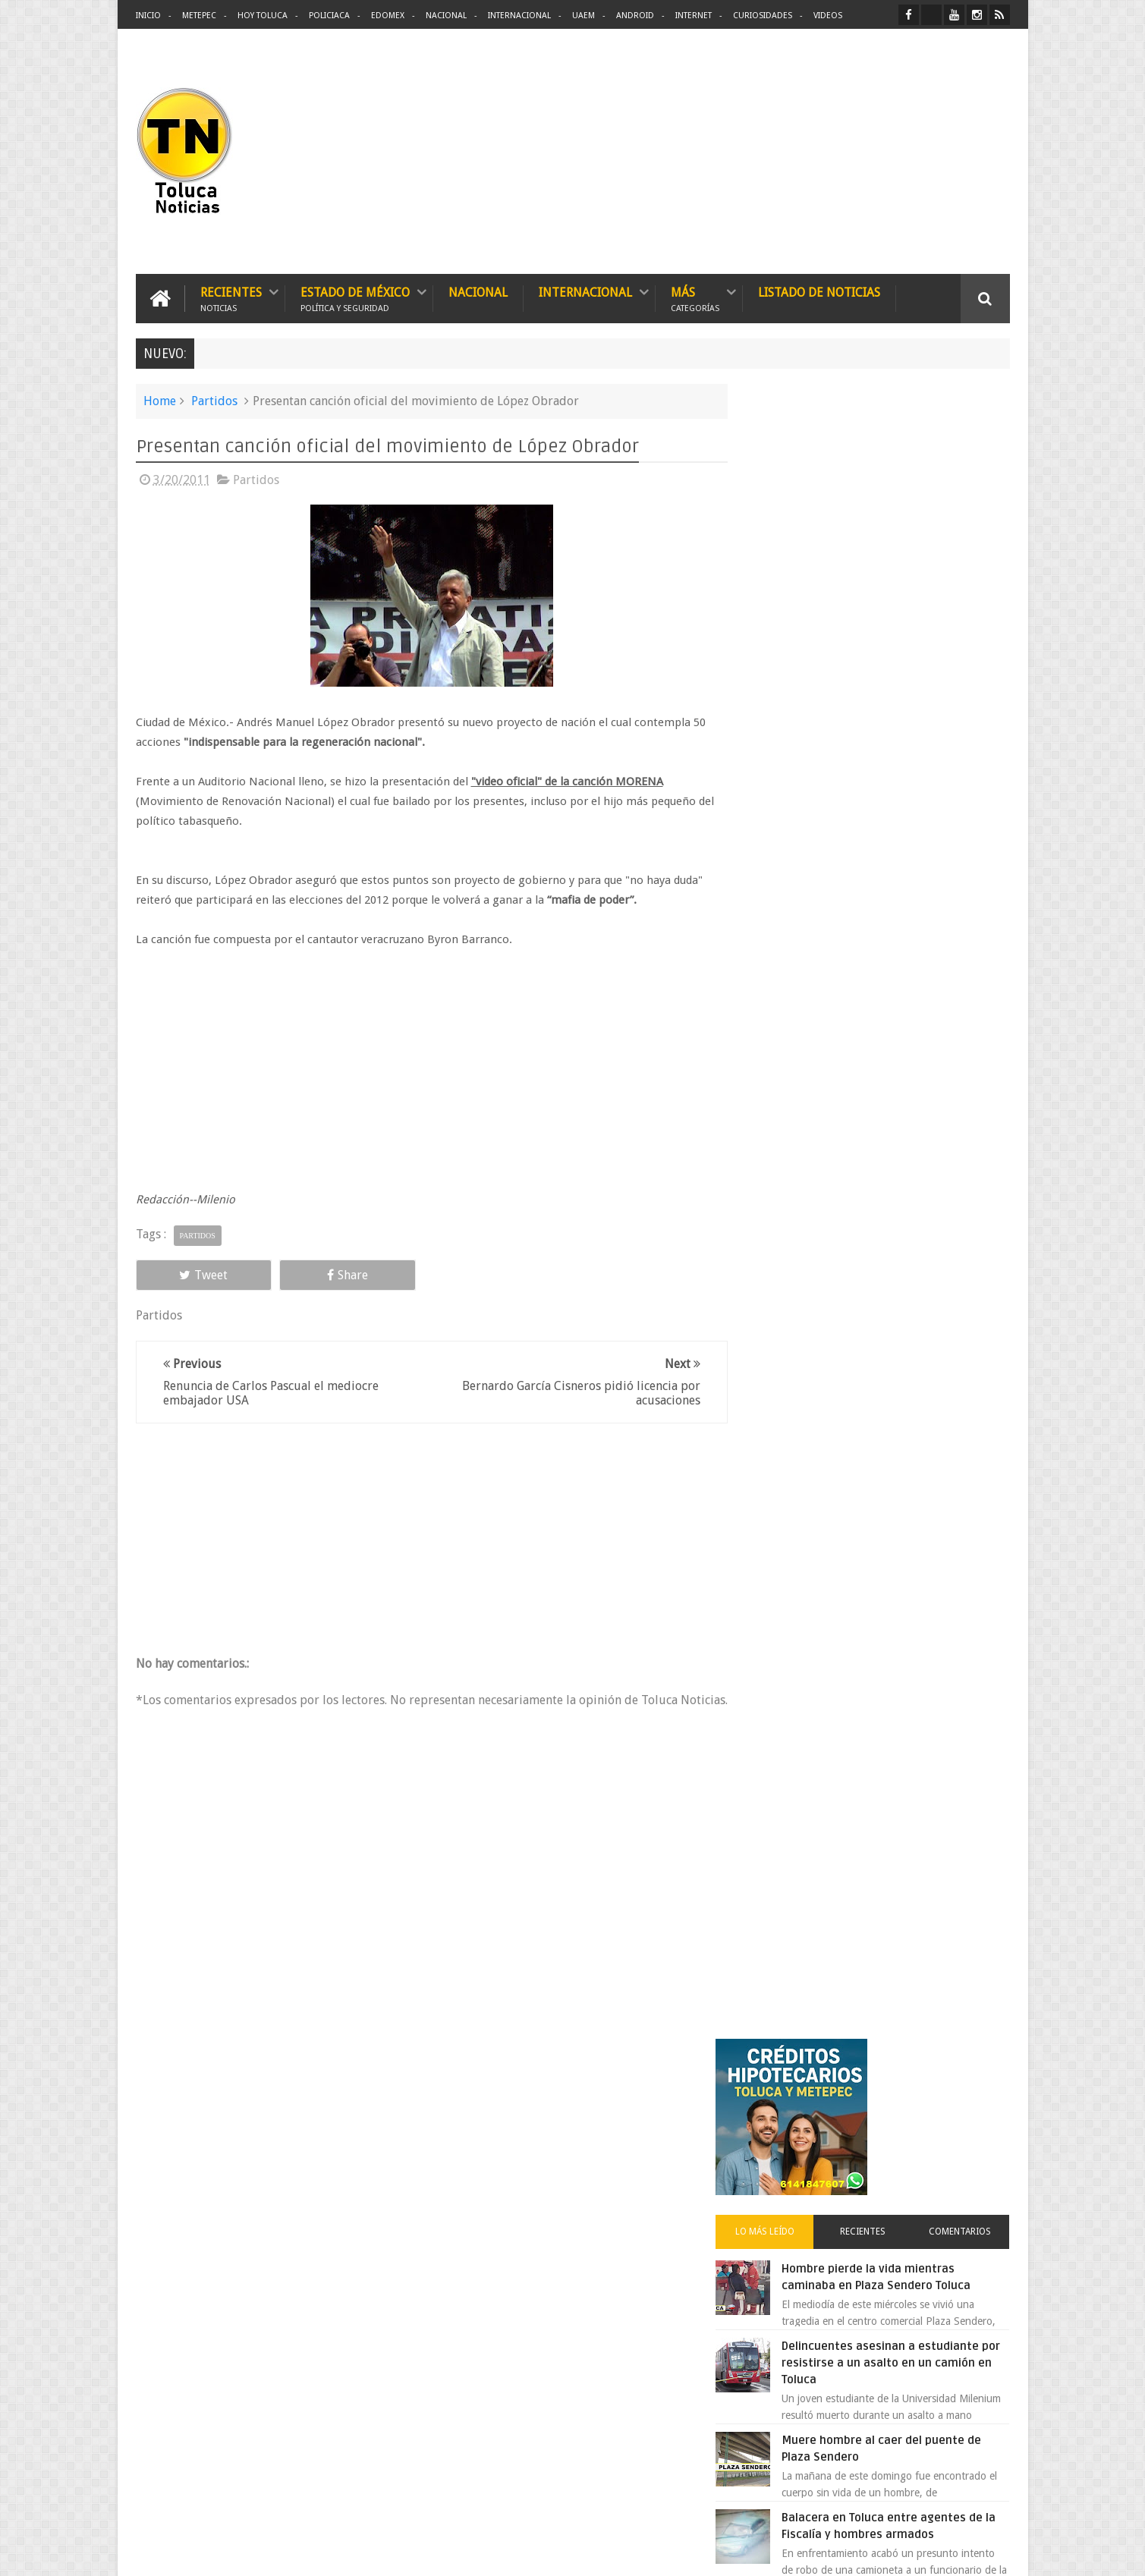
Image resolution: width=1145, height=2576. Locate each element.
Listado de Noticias (819, 292)
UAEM (583, 15)
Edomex (387, 15)
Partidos (214, 400)
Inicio (148, 15)
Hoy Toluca (262, 15)
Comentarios (965, 587)
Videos (827, 15)
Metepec (199, 15)
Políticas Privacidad (878, 2552)
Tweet (190, 1274)
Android (635, 15)
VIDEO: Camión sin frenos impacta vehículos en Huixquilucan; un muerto (904, 1310)
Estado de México (355, 298)
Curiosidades (762, 15)
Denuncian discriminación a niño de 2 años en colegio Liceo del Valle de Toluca (909, 967)
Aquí (996, 2552)
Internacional (519, 15)
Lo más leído (790, 587)
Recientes (231, 298)
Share (306, 1274)
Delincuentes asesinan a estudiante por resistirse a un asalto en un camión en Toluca (896, 718)
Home (159, 400)
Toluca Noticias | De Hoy (328, 2552)
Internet (693, 15)
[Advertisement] (882, 152)
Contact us (971, 2091)
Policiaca (329, 15)
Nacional (446, 15)
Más (695, 298)
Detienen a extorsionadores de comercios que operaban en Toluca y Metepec (908, 1061)
